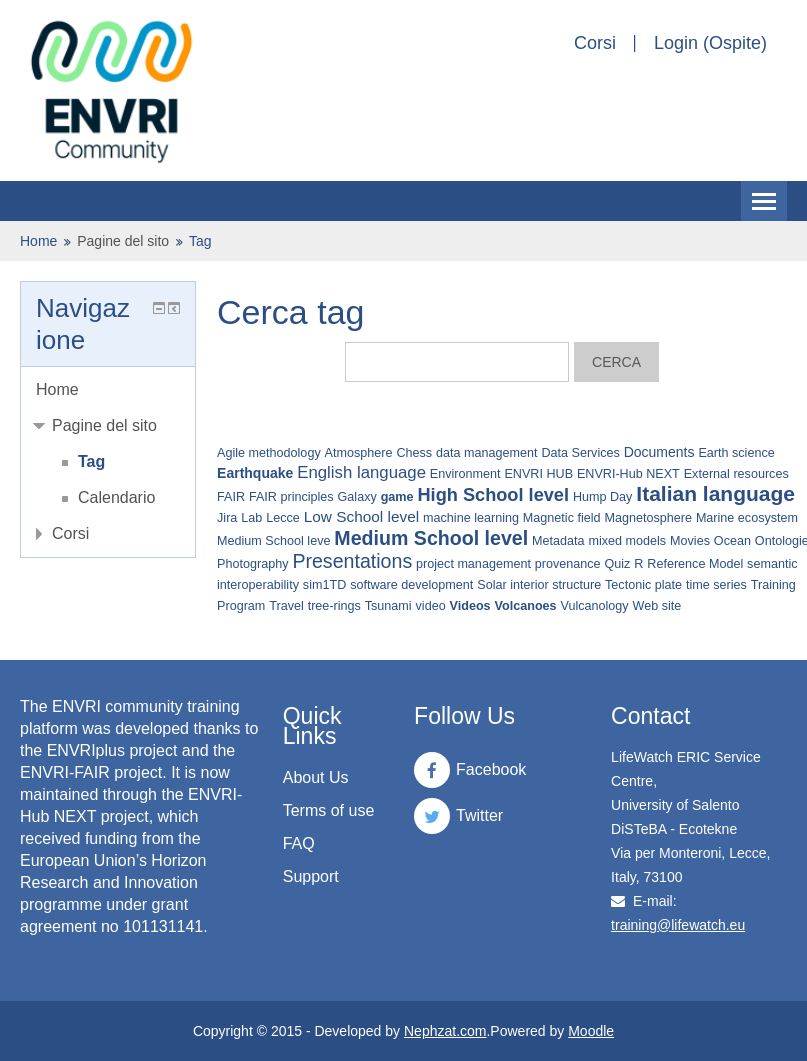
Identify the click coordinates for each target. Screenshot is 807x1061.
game (397, 497)
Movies (690, 541)
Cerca (616, 362)
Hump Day (603, 497)
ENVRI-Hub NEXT (628, 474)
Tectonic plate (643, 585)
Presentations (352, 561)
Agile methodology (269, 453)
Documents (659, 452)
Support (311, 876)
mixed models (627, 541)
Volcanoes (526, 606)
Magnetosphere (648, 518)
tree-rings (334, 606)
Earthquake (255, 473)
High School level (493, 495)
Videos (470, 606)
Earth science (736, 453)
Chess (414, 453)
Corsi (595, 43)
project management (473, 564)
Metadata (558, 541)
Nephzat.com (445, 1031)
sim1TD (324, 585)
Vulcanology (594, 606)
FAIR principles (291, 497)
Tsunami (388, 606)
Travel (286, 606)
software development (411, 585)
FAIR (231, 497)
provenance (568, 564)
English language (361, 472)
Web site (657, 606)
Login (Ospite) (710, 43)
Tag (200, 241)
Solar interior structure (539, 585)
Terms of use (329, 810)
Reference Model (695, 564)
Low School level (362, 516)
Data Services (580, 453)
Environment (465, 474)
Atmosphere (359, 453)
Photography (252, 564)
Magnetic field (562, 518)
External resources (736, 474)
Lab (251, 518)
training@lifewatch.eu (678, 925)
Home (38, 241)
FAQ (299, 843)
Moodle (591, 1031)
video (431, 606)
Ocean (732, 541)
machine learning (471, 518)
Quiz (618, 564)
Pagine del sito (123, 241)
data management (487, 453)
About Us (316, 777)
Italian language (715, 493)
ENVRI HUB (538, 474)
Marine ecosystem (747, 518)
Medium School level (431, 538)
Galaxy (357, 497)
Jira (227, 518)
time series (716, 585)
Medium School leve (273, 541)
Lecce (283, 518)
